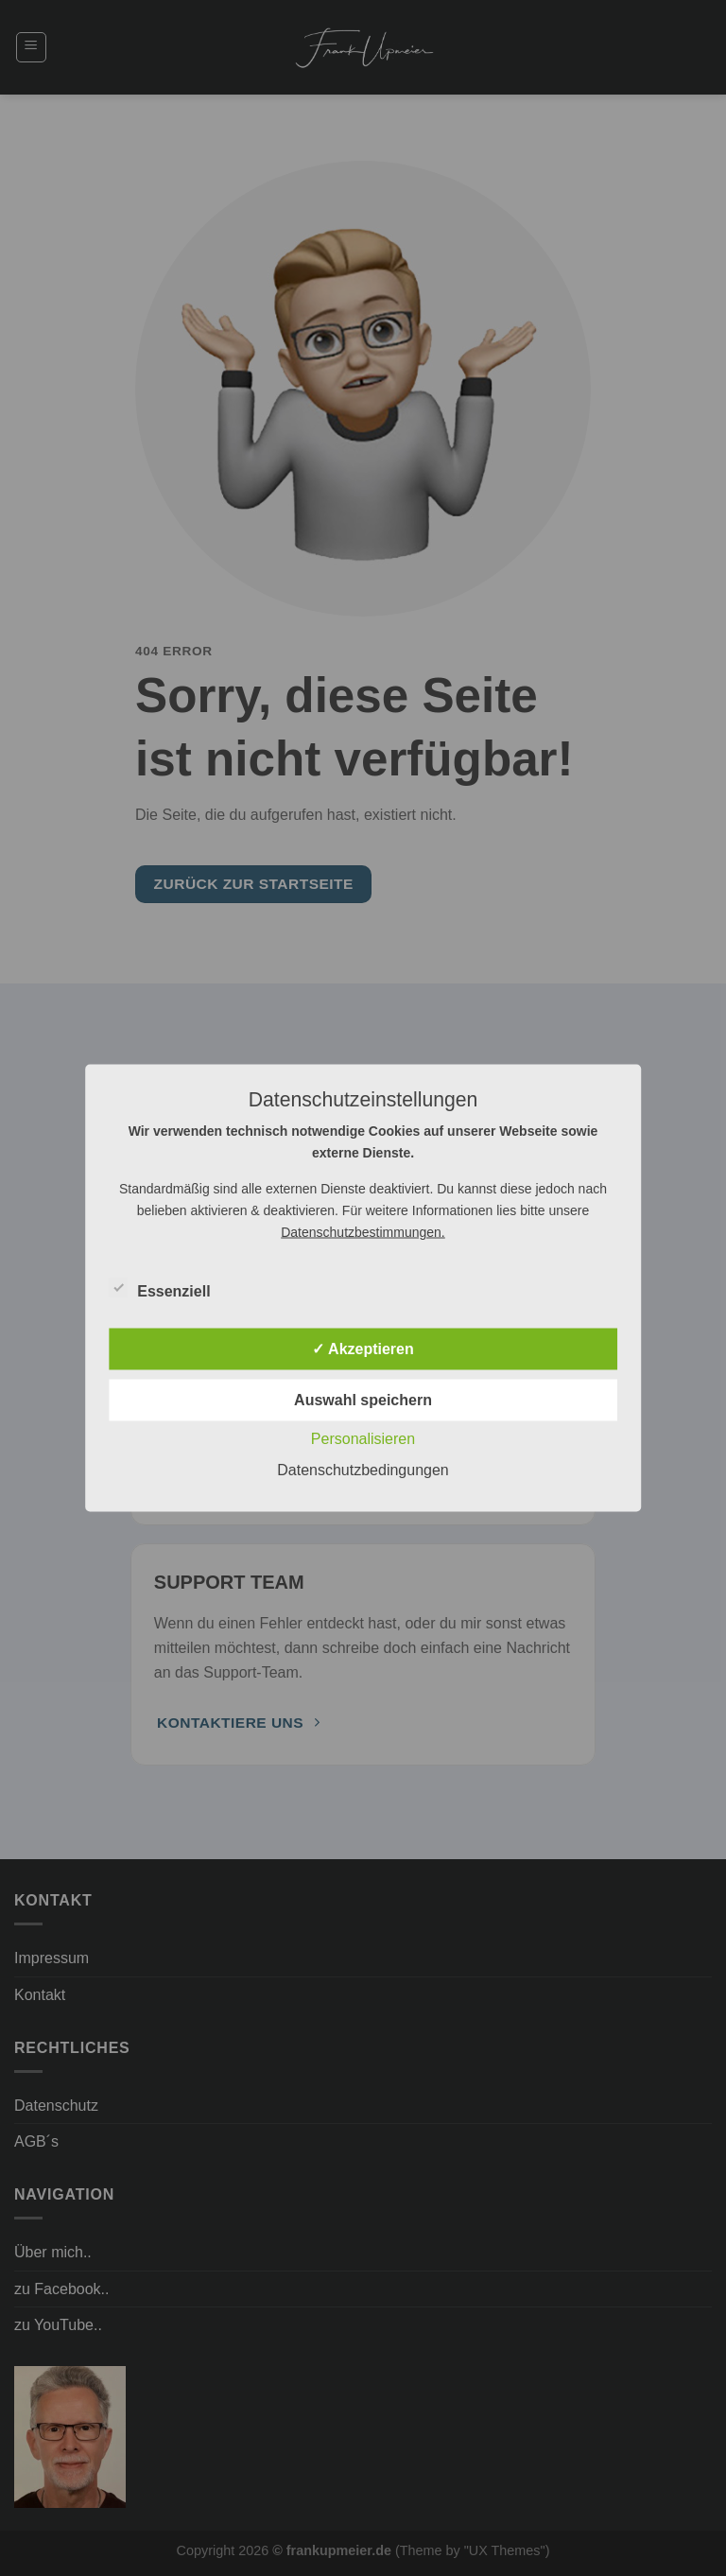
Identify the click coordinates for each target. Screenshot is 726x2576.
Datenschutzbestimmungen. (363, 1232)
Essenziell (159, 1289)
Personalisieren (363, 1439)
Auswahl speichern (363, 1400)
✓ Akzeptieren (363, 1349)
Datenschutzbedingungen (362, 1470)
